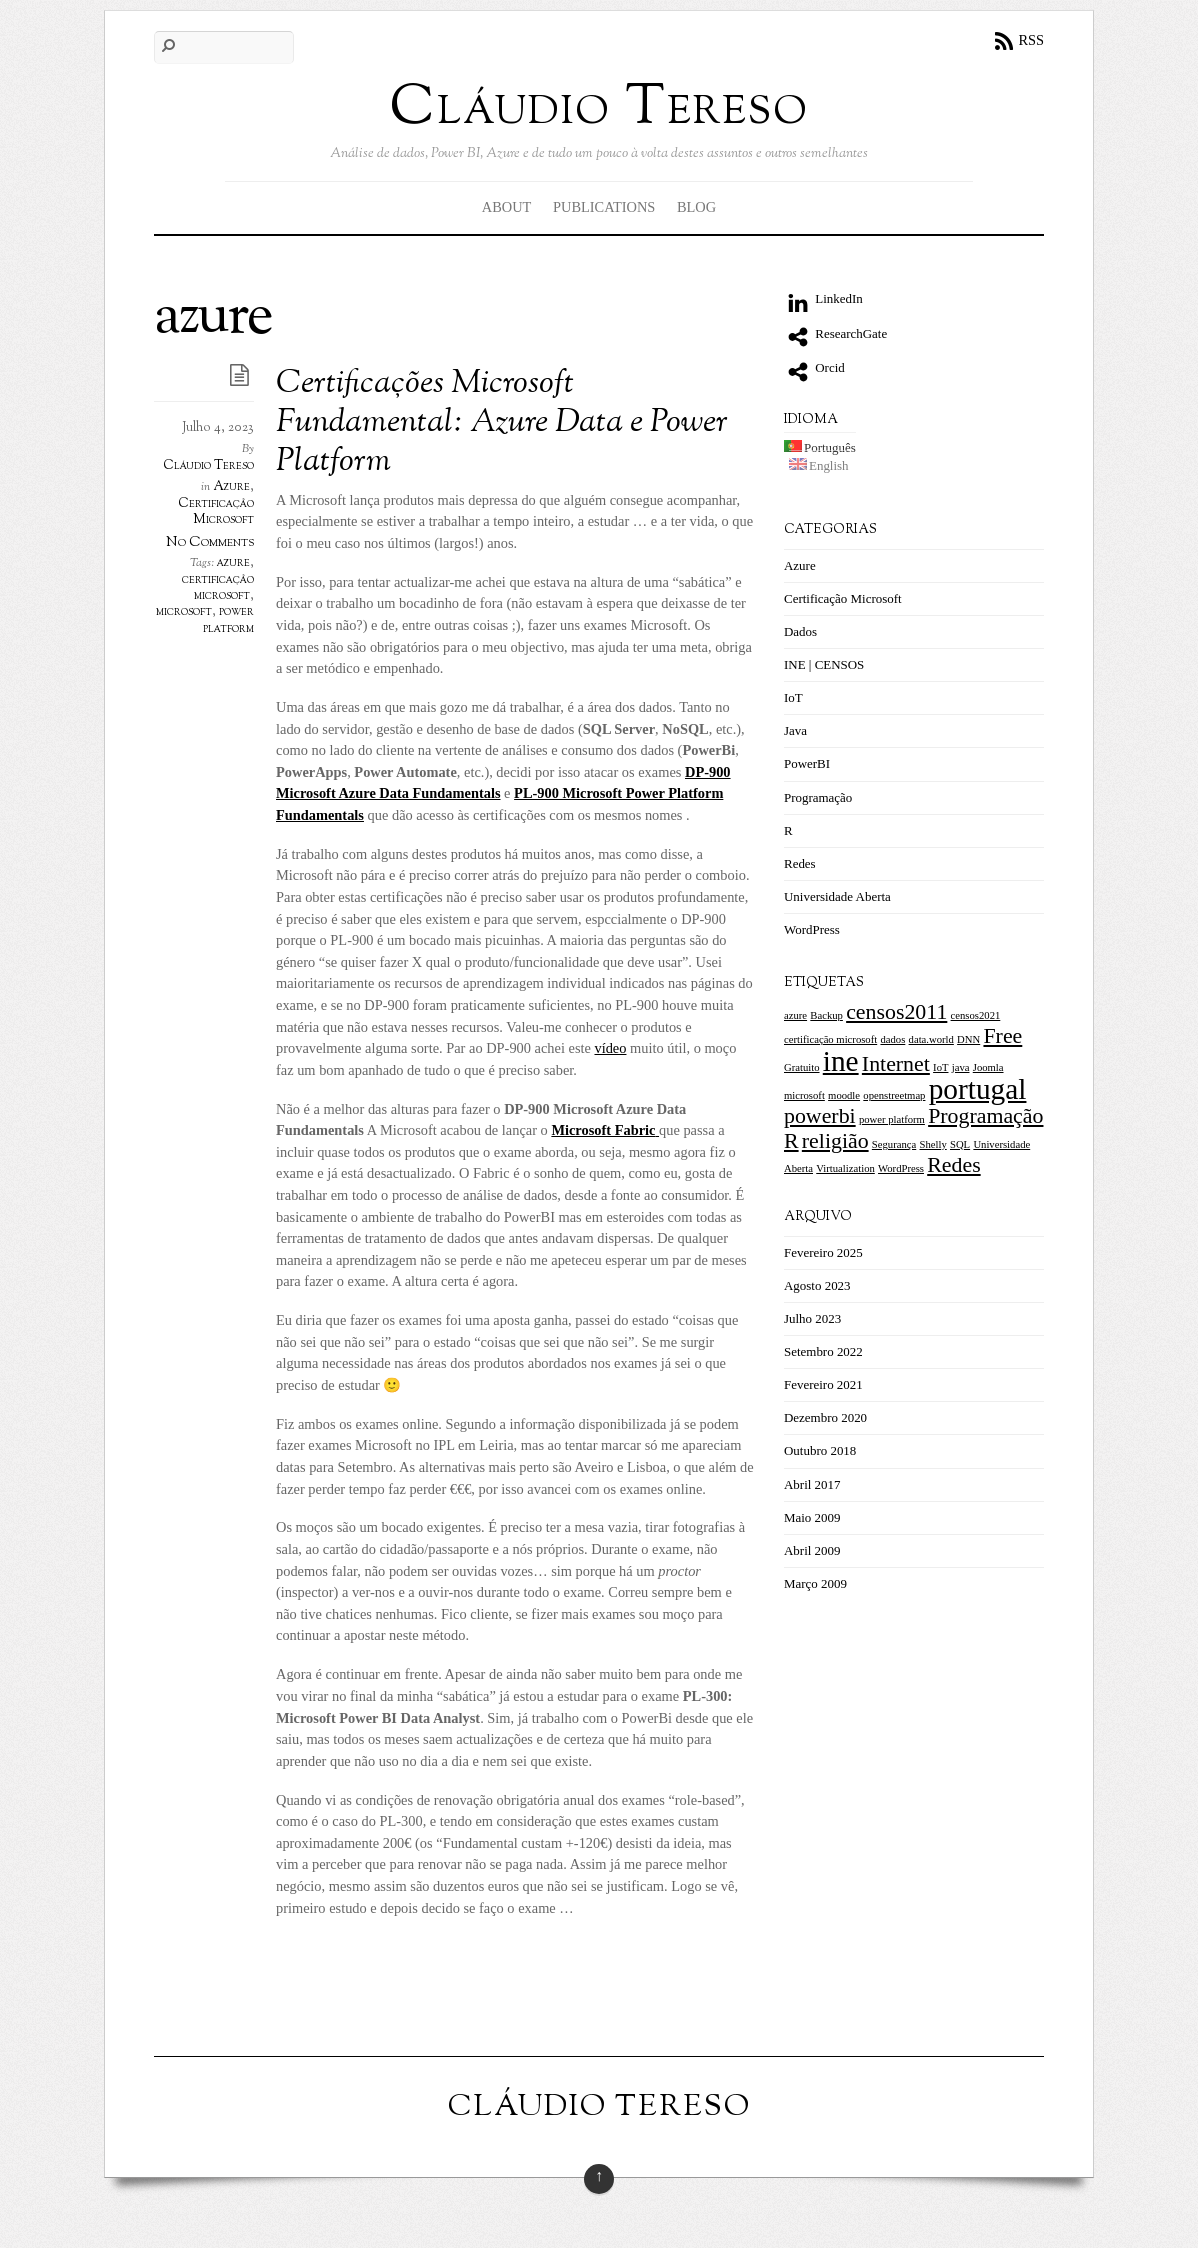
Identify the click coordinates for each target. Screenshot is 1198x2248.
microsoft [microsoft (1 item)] (804, 1095)
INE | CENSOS (824, 664)
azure (233, 563)
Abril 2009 (812, 1550)
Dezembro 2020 (825, 1417)
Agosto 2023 (817, 1285)
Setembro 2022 (823, 1351)
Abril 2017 (812, 1484)
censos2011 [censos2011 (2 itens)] (896, 1012)
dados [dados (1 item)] (892, 1039)
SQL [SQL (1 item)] (960, 1144)
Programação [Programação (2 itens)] (985, 1116)
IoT (793, 697)
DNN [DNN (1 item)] (968, 1039)
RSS (1031, 40)
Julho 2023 (812, 1318)
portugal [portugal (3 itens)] (978, 1089)
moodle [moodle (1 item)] (844, 1095)
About (507, 207)
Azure (231, 487)
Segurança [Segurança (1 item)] (894, 1144)
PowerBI (807, 763)
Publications (604, 207)
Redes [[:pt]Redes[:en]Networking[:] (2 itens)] (953, 1165)
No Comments (210, 542)
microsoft (184, 612)
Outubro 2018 (820, 1450)
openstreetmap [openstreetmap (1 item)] (894, 1095)
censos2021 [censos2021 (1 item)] (976, 1015)
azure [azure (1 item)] (795, 1015)
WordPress (812, 929)
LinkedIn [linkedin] (823, 298)
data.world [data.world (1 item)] (931, 1039)
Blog (696, 207)
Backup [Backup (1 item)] (826, 1015)
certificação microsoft (218, 588)
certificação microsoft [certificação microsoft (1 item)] (830, 1039)
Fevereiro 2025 (823, 1252)
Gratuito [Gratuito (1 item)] (802, 1067)
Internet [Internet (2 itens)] (896, 1064)
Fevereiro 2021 (823, 1384)
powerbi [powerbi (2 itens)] (820, 1116)
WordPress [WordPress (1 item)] (901, 1168)
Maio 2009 (812, 1517)
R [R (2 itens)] (791, 1141)
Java (795, 730)
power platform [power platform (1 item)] (892, 1119)
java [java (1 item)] (961, 1067)
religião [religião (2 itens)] (835, 1141)
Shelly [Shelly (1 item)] (933, 1144)
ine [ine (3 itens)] (841, 1061)
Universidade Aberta (837, 896)
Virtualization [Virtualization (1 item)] (845, 1168)
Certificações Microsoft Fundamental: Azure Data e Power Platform (502, 424)
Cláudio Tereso (208, 466)
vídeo (610, 1048)
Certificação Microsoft (216, 512)
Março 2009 (815, 1583)
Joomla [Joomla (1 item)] (988, 1067)
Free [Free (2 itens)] (1002, 1036)
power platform (228, 620)
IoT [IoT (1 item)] (940, 1067)
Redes (800, 863)
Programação (818, 797)
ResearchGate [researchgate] (835, 333)
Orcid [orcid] (814, 367)
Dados (800, 631)
